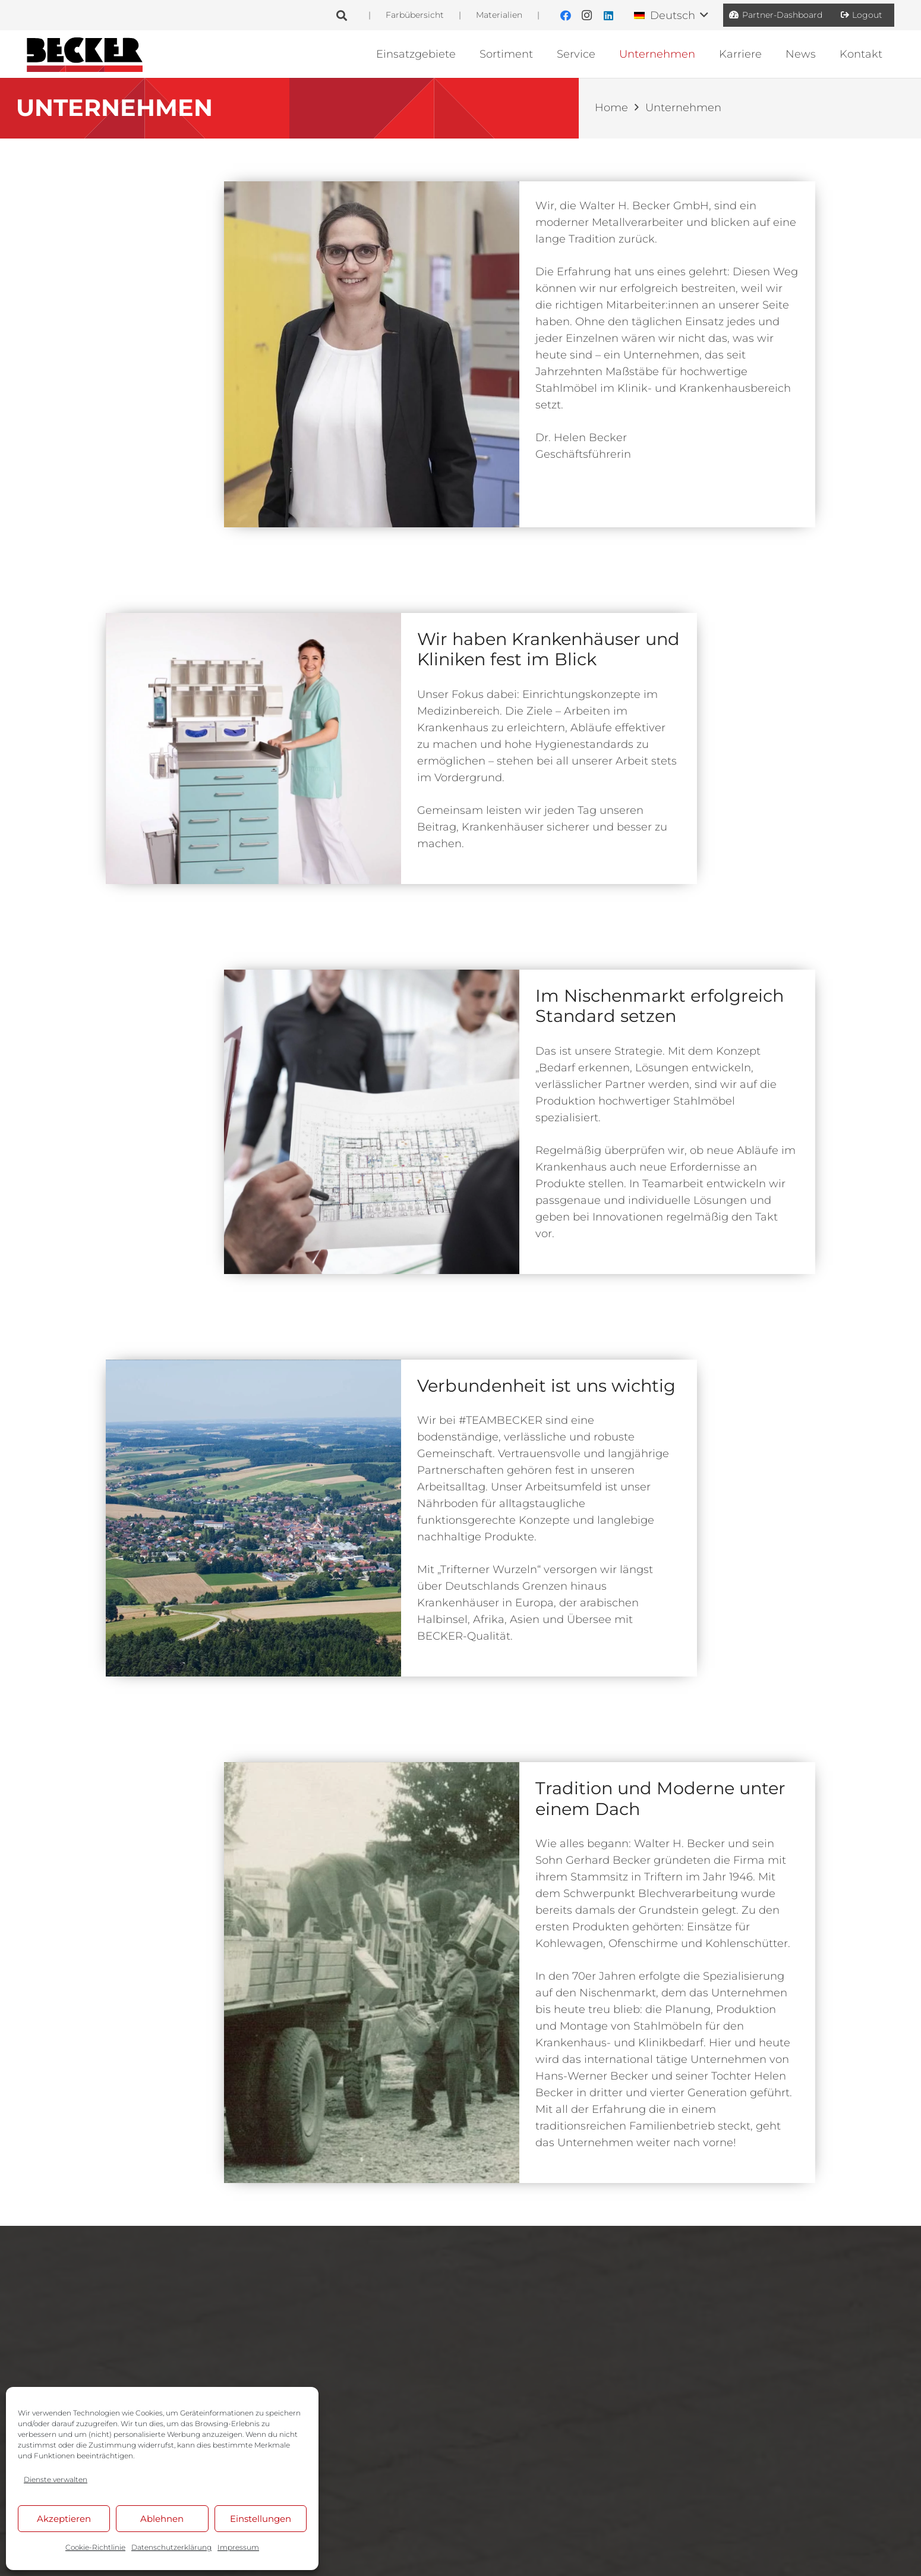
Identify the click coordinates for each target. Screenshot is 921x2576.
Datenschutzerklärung (171, 2547)
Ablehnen (162, 2518)
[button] (342, 15)
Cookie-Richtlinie (95, 2547)
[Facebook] (565, 15)
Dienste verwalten (55, 2479)
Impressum (238, 2547)
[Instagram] (587, 15)
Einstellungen (260, 2518)
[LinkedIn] (608, 15)
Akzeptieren (64, 2518)
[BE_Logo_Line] (85, 54)
